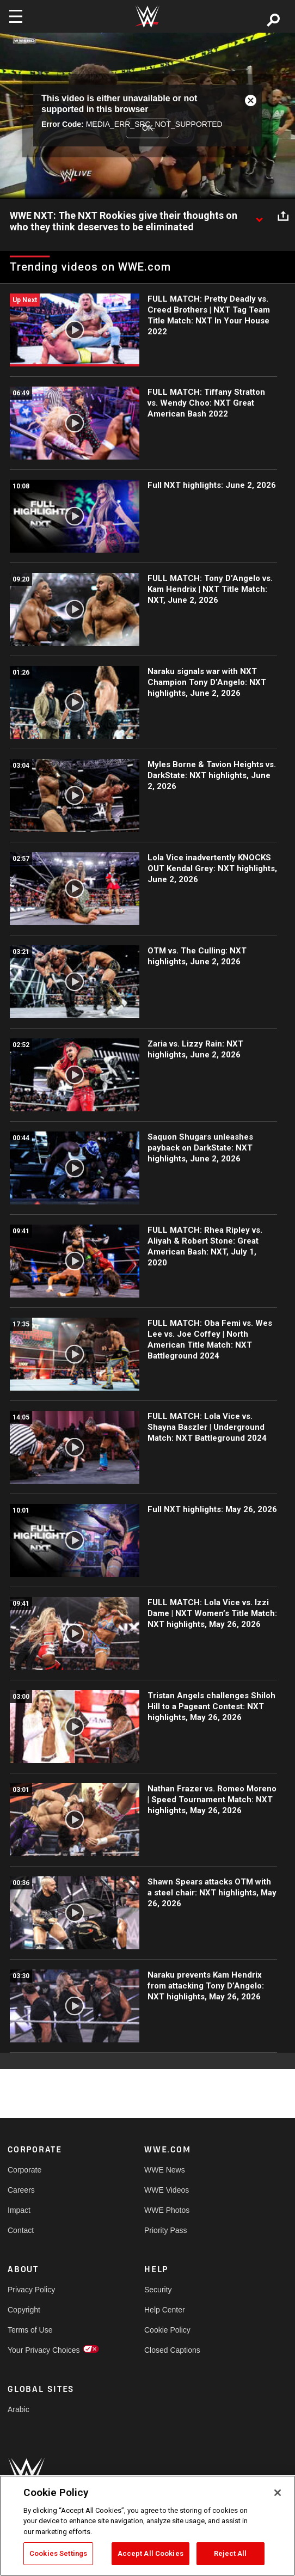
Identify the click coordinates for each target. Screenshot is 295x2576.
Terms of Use (30, 2330)
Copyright (24, 2309)
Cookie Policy (167, 2330)
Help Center (164, 2309)
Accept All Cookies (150, 2553)
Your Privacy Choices (42, 2350)
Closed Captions (172, 2350)
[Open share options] (283, 216)
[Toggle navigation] (15, 16)
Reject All (230, 2553)
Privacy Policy (31, 2289)
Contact (21, 2230)
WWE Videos (166, 2190)
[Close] (278, 2493)
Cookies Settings (58, 2553)
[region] (147, 2525)
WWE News (164, 2169)
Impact (19, 2210)
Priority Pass (165, 2230)
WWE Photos (166, 2210)
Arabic (18, 2409)
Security (158, 2289)
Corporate (24, 2169)
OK (147, 128)
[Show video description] (259, 216)
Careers (21, 2190)
